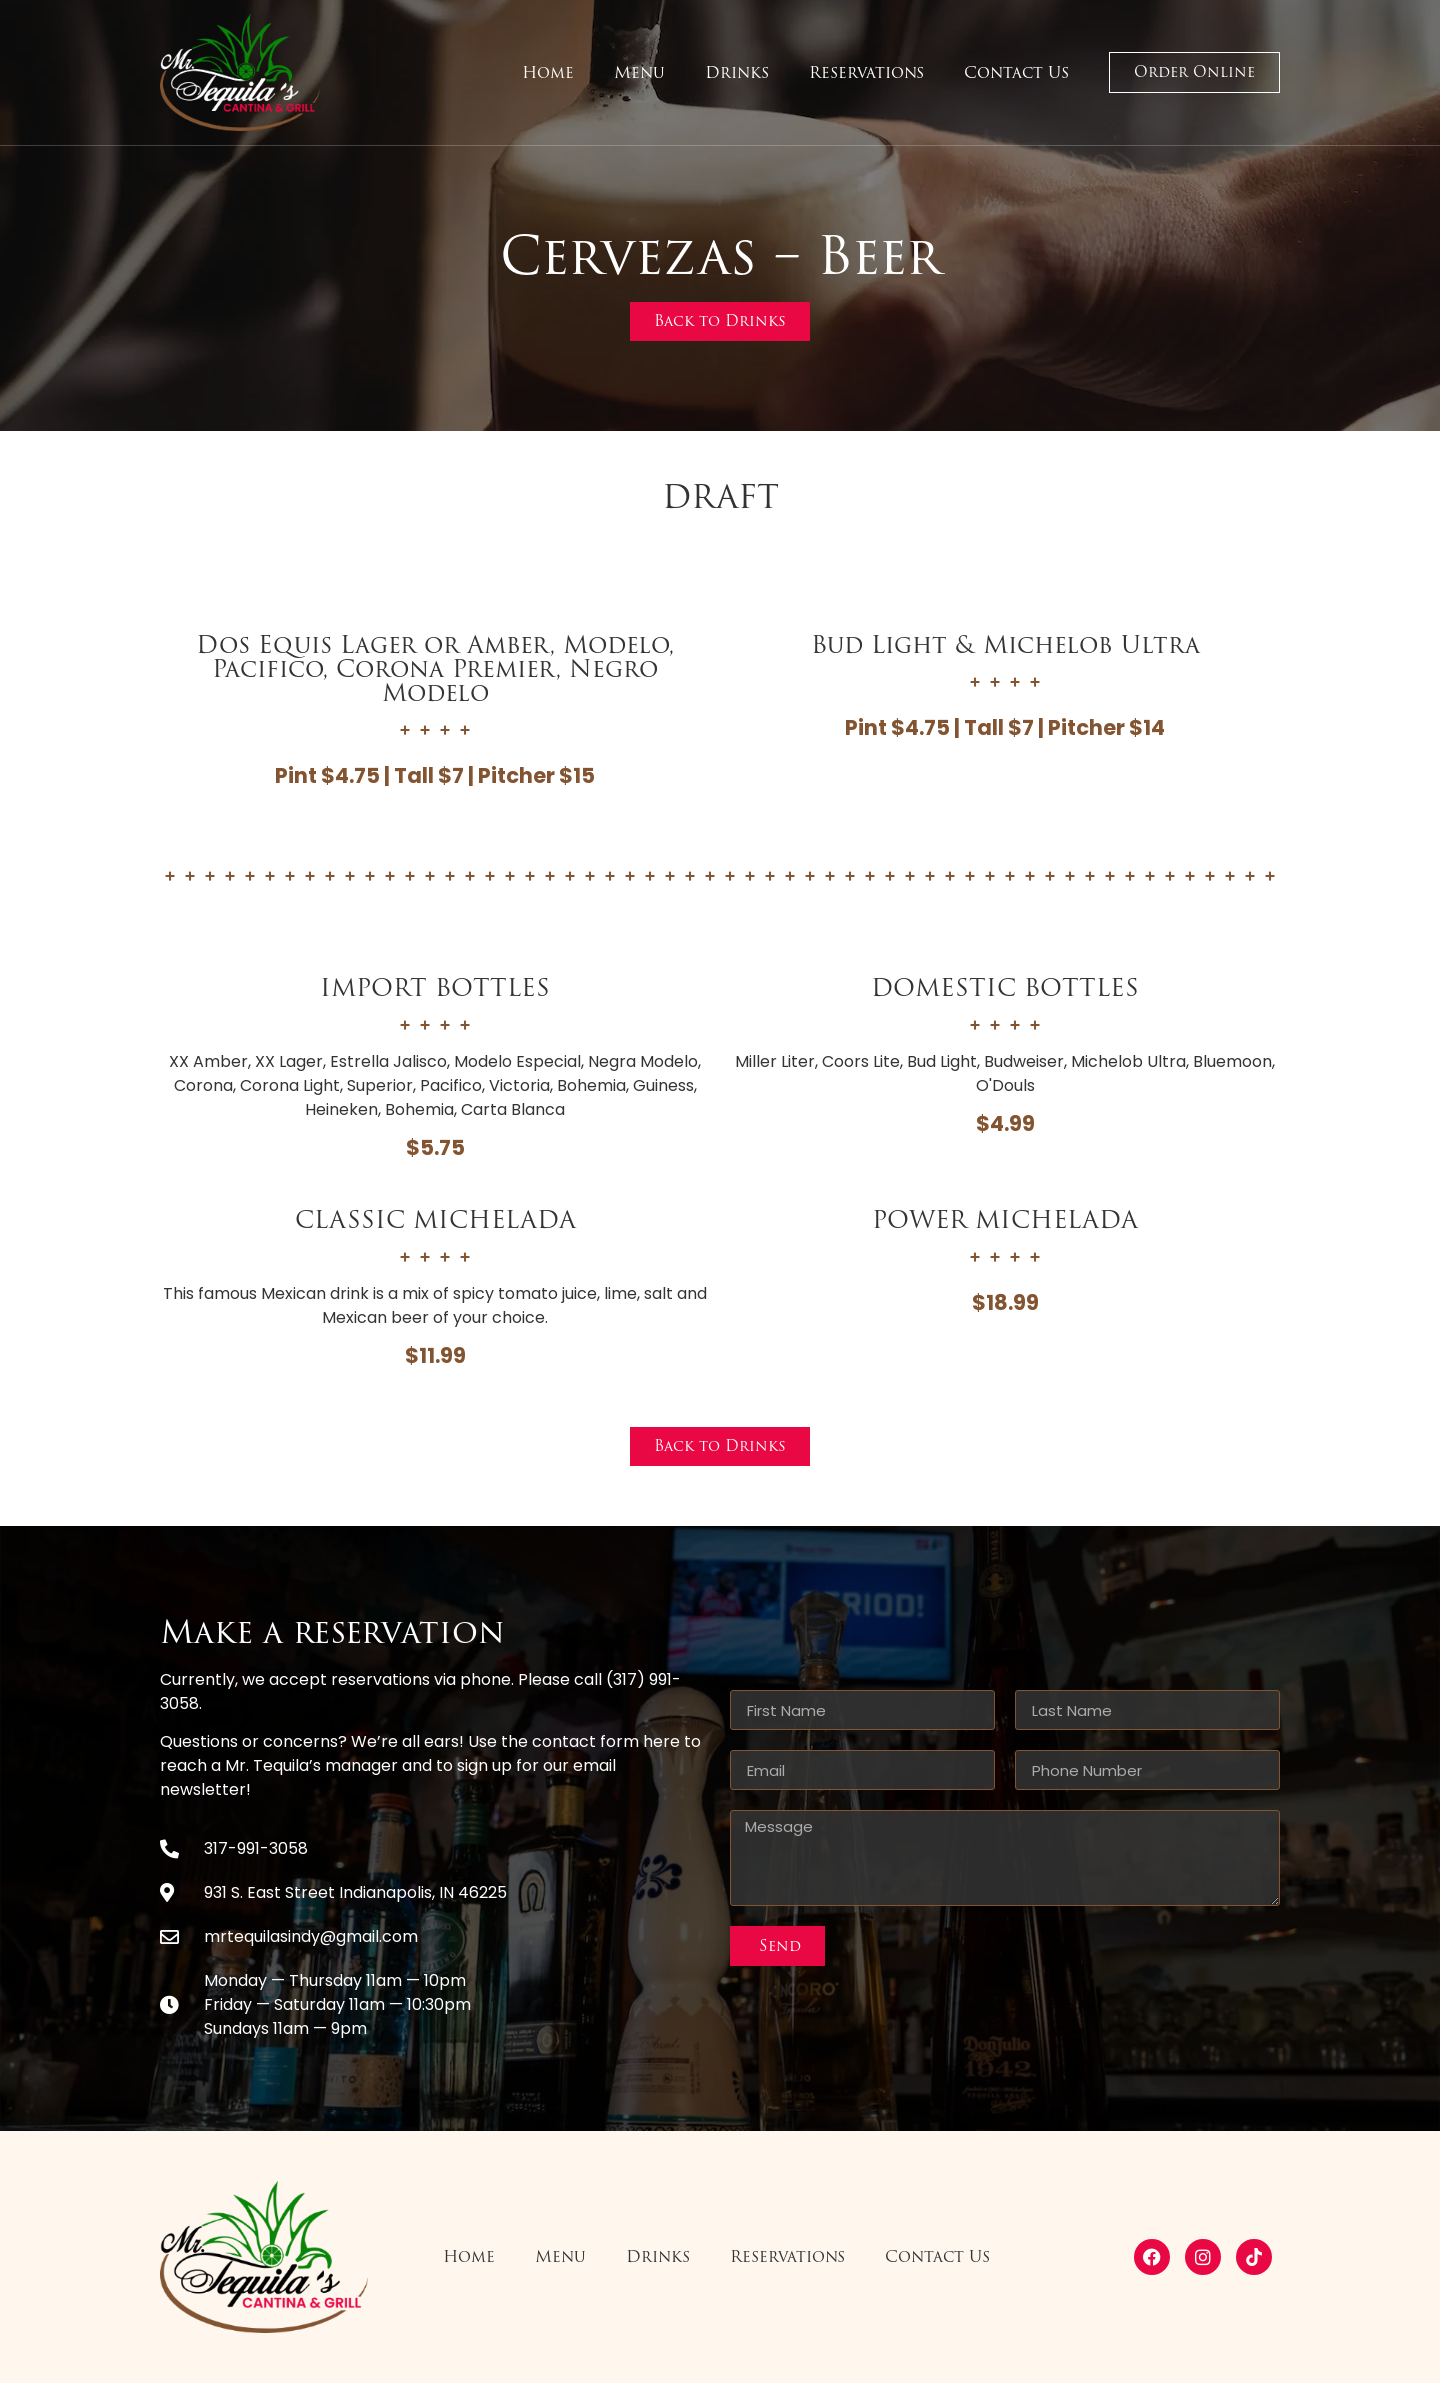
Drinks (737, 72)
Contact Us (1016, 72)
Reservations (866, 72)
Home (548, 72)
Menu (639, 72)
